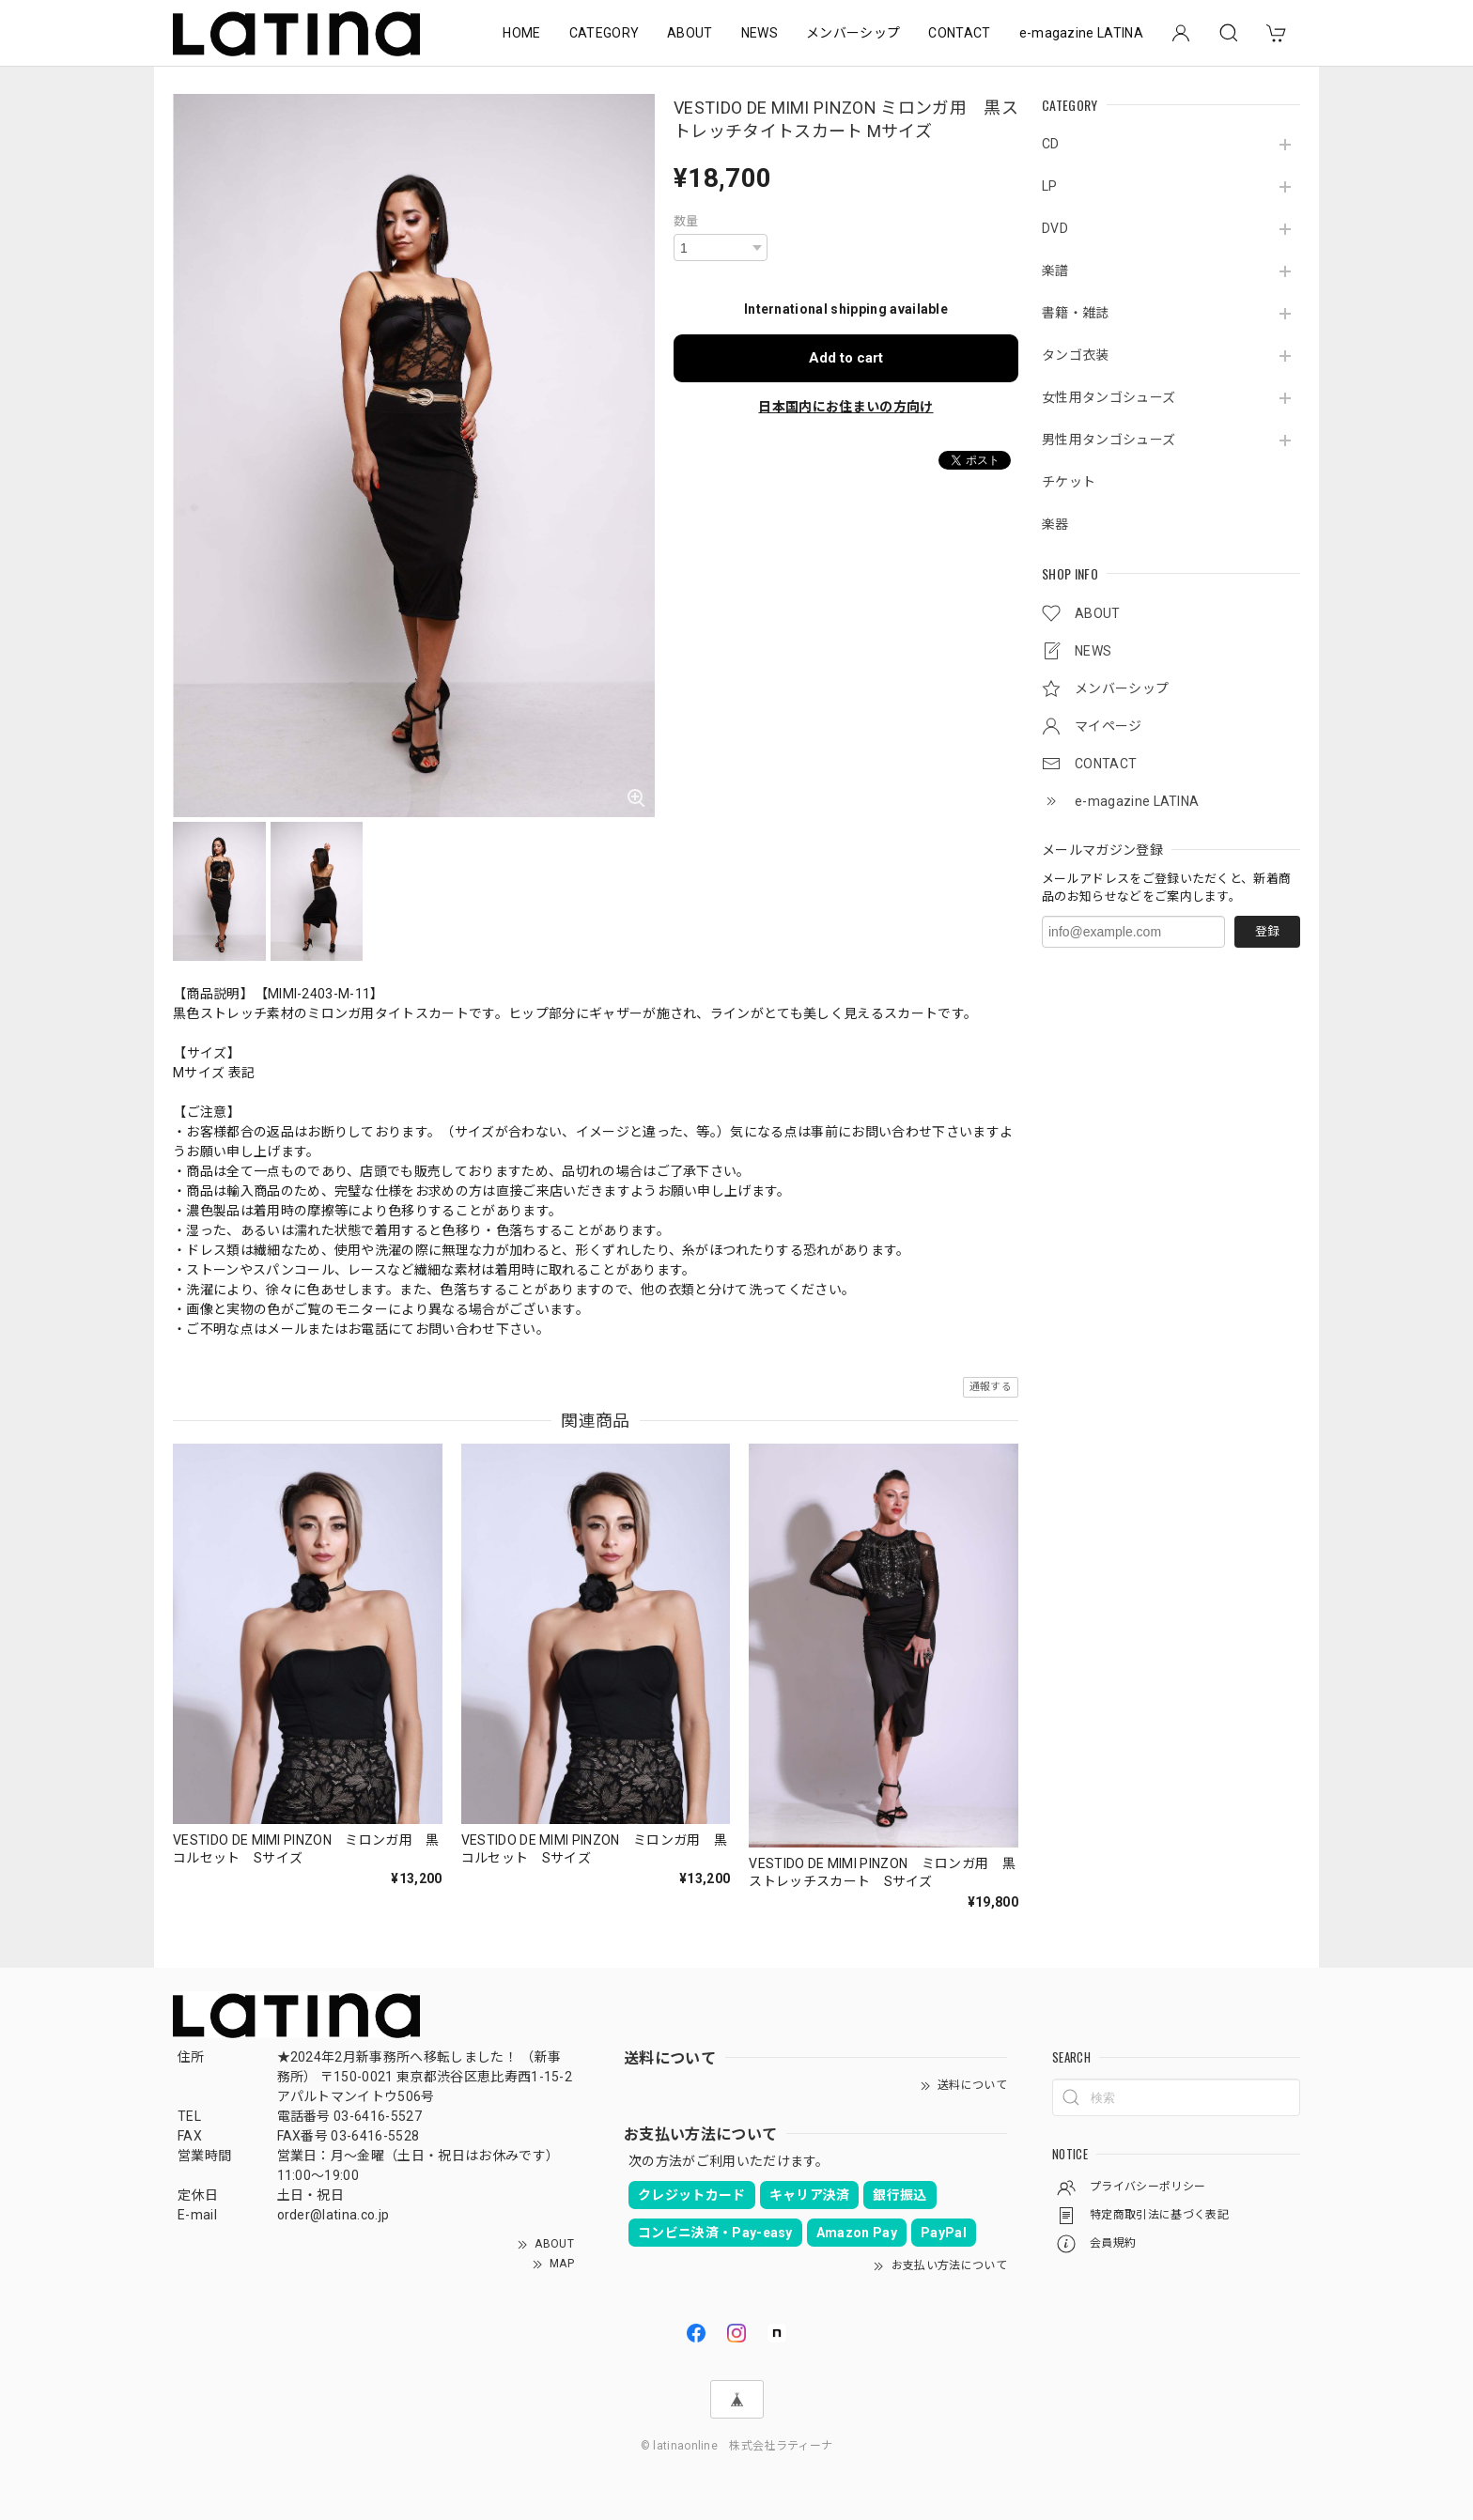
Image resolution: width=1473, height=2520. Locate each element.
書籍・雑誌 (1075, 312)
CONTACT (959, 32)
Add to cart (846, 357)
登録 (1267, 931)
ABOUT (690, 32)
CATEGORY (604, 32)
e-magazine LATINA (1081, 32)
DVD (1055, 228)
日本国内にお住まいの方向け (845, 406)
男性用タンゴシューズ (1108, 439)
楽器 (1055, 524)
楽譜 (1055, 270)
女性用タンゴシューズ (1108, 397)
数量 (686, 221)
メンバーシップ (853, 32)
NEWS (759, 32)
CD (1051, 143)
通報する (990, 1387)
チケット (1068, 481)
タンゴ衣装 (1075, 355)
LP (1050, 185)
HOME (521, 32)
